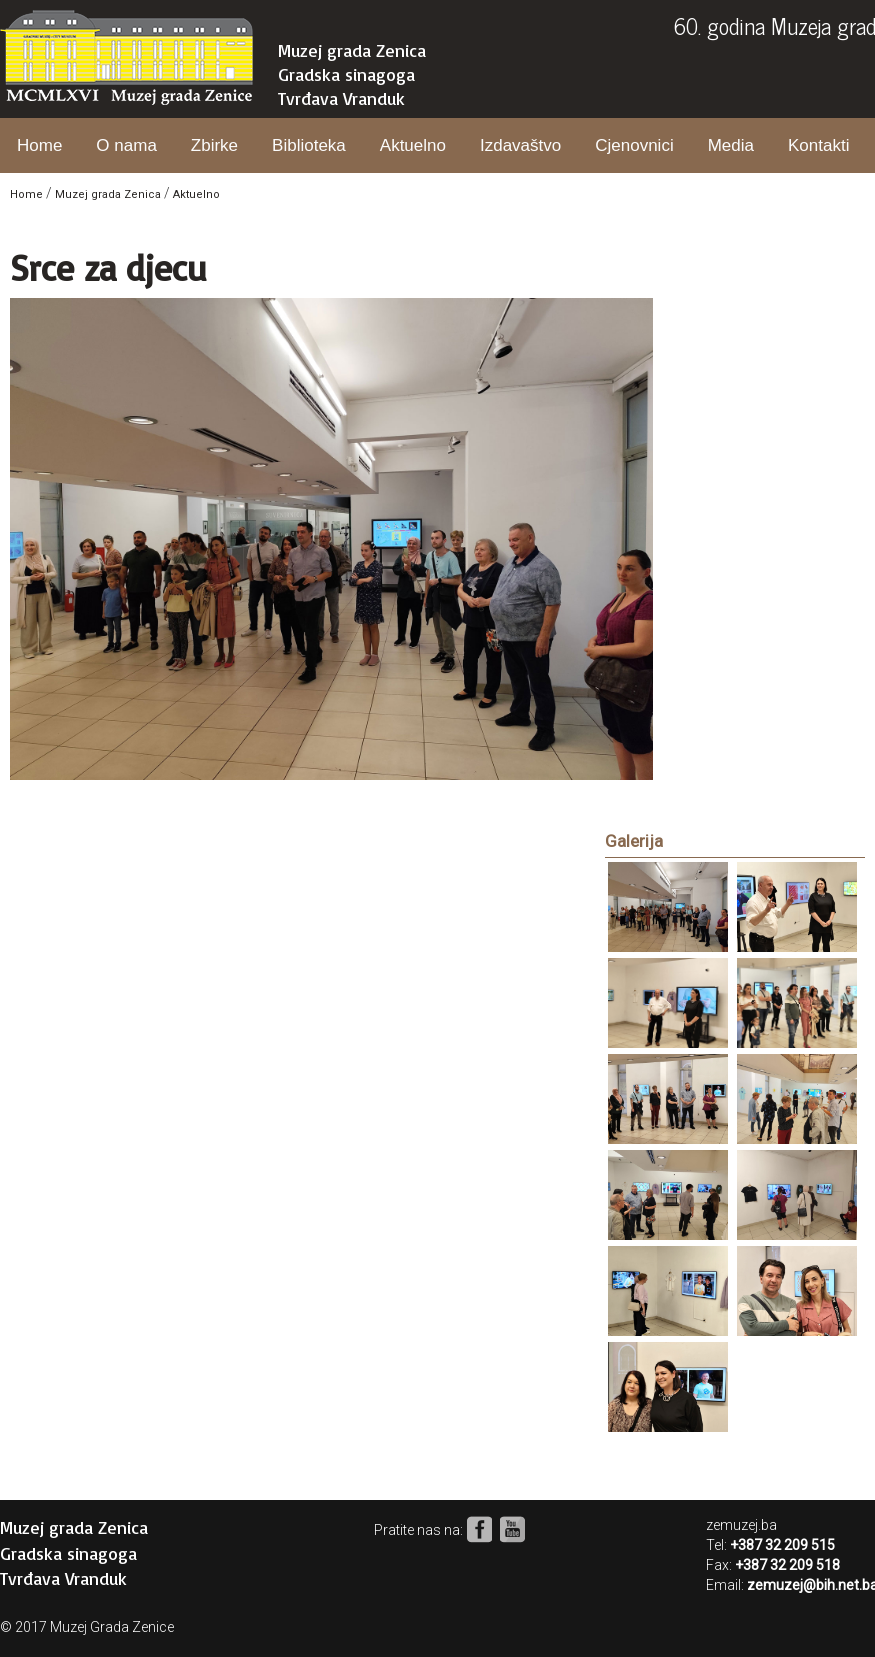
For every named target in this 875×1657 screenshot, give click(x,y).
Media (731, 145)
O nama (126, 145)
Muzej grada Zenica (352, 50)
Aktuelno (413, 145)
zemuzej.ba (741, 1525)
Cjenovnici (634, 145)
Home (39, 145)
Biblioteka (309, 145)
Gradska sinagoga (346, 74)
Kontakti (818, 145)
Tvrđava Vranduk (341, 98)
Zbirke (214, 145)
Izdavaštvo (520, 145)
